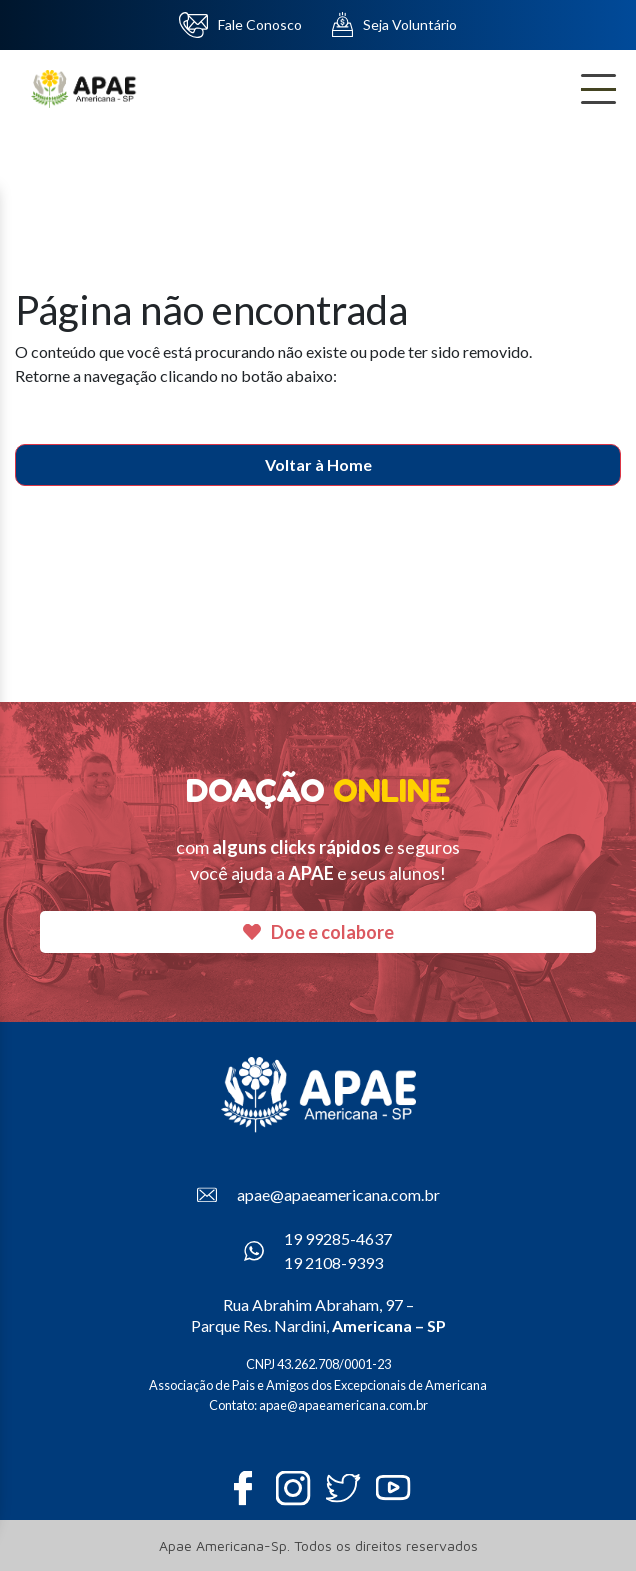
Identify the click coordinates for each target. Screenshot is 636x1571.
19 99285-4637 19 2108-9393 (318, 1250)
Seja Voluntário (394, 24)
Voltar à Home (318, 464)
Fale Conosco (241, 25)
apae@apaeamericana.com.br (318, 1195)
